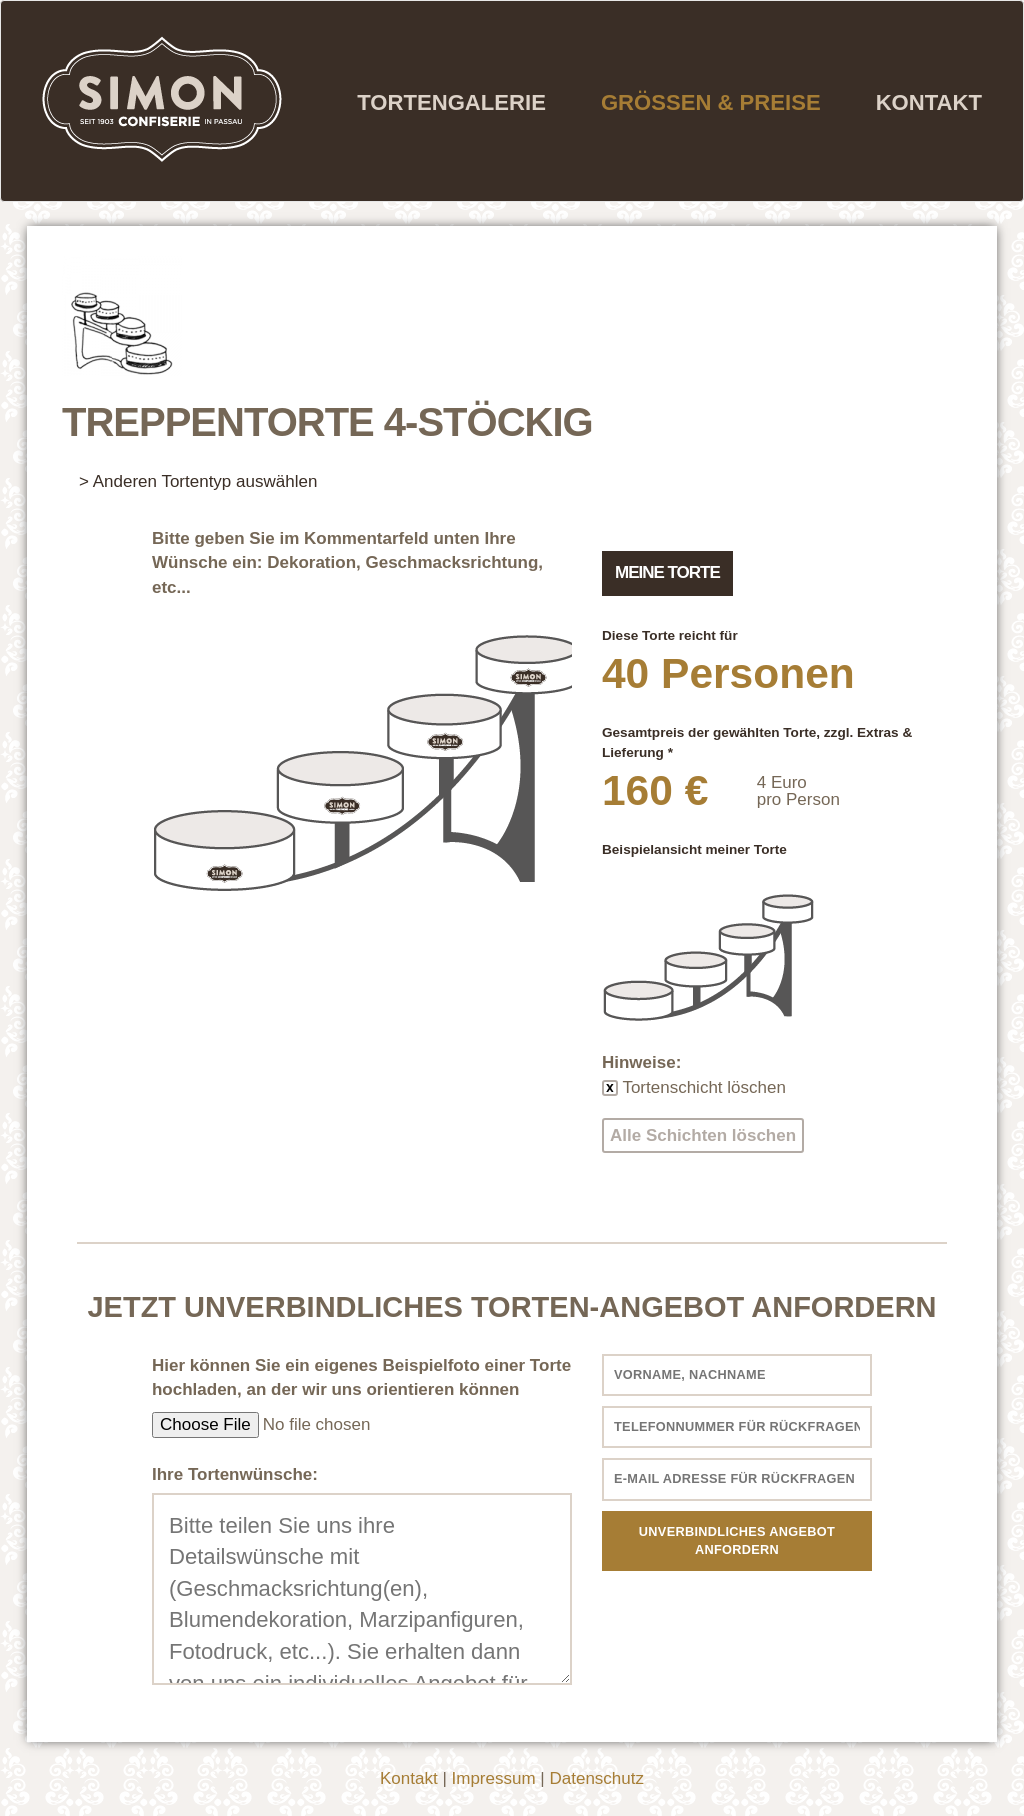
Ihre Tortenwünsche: (235, 1474)
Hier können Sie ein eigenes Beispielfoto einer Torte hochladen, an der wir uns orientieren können (361, 1377)
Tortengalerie (451, 103)
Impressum (494, 1778)
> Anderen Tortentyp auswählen (198, 481)
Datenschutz (596, 1778)
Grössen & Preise (711, 103)
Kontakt (929, 103)
